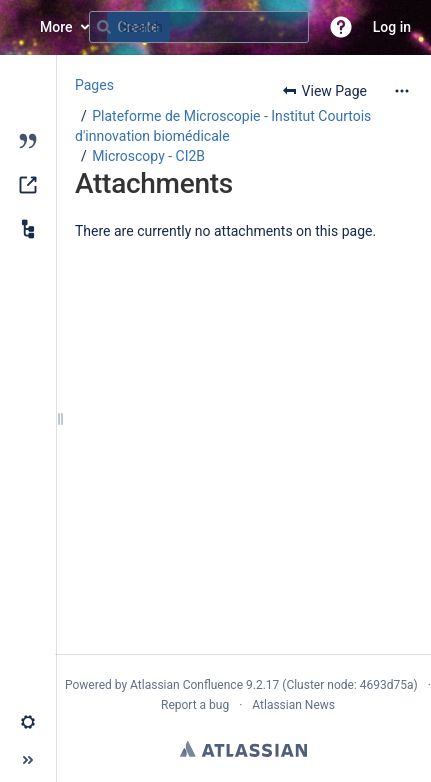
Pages (94, 85)
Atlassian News (293, 705)
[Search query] (199, 27)
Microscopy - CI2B (148, 156)
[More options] (402, 91)
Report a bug (195, 705)
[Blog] (28, 141)
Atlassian (243, 749)
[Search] (104, 27)
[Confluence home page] (20, 27)
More (56, 27)
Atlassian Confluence (186, 685)
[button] (341, 27)
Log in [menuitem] (392, 27)
